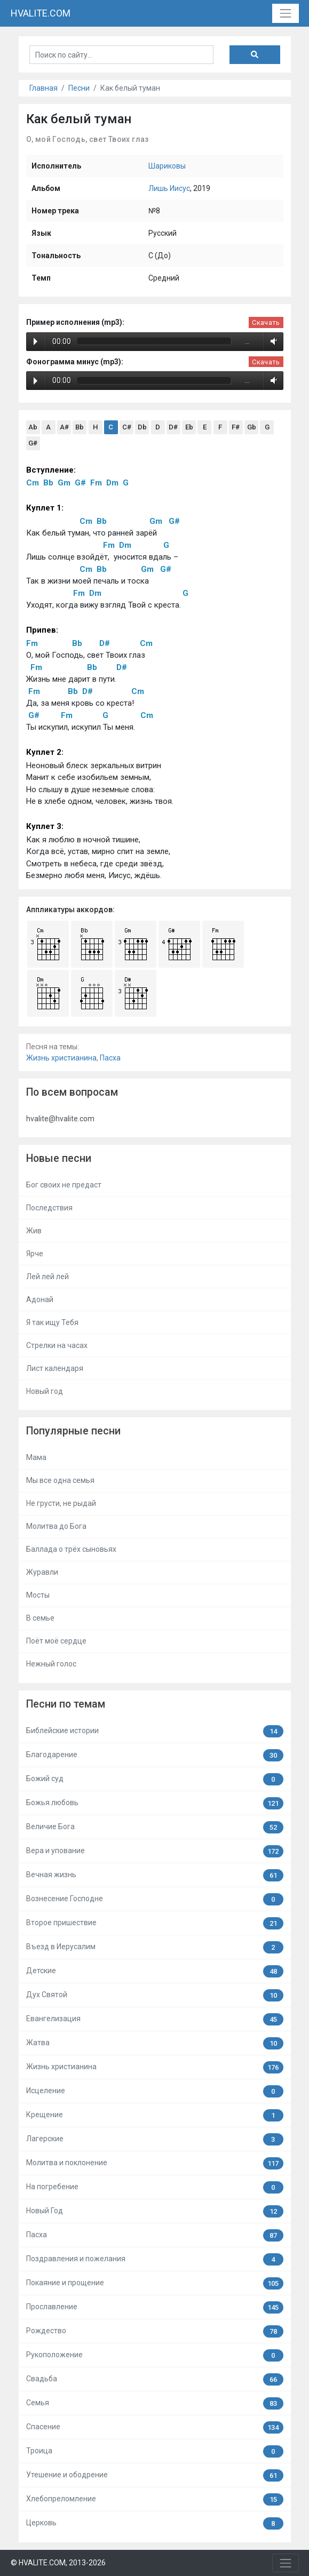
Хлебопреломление (154, 2499)
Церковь (154, 2523)
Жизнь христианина (61, 1058)
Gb (251, 427)
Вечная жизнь (154, 1875)
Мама (36, 1457)
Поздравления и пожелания (154, 2259)
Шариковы (167, 166)
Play (35, 341)
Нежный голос (51, 1664)
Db (142, 427)
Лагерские (154, 2139)
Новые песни (58, 1158)
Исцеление (154, 2091)
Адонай (39, 1299)
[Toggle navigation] (285, 13)
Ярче (34, 1253)
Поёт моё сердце (56, 1641)
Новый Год (154, 2211)
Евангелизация (154, 2019)
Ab (32, 427)
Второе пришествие (154, 1923)
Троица (154, 2451)
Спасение (154, 2427)
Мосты (38, 1595)
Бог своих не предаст (63, 1185)
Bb (79, 427)
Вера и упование (154, 1851)
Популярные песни (73, 1431)
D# (173, 427)
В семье (40, 1618)
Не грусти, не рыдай (61, 1503)
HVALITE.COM (40, 13)
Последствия (49, 1207)
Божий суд (154, 1779)
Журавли (42, 1572)
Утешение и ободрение (154, 2475)
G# (32, 443)
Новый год (44, 1391)
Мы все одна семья (60, 1480)
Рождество (154, 2331)
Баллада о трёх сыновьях (71, 1549)
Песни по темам (65, 1704)
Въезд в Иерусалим (154, 1947)
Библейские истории (154, 1731)
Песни (79, 88)
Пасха (110, 1058)
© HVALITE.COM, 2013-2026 (58, 2562)
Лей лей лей (47, 1276)
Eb (189, 427)
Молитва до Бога (56, 1526)
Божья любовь (154, 1803)
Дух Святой (154, 1995)
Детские (154, 1971)
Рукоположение (154, 2355)
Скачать (266, 322)
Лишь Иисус (169, 188)
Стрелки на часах (57, 1345)
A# (64, 427)
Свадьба (154, 2379)
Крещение (154, 2115)
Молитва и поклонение (154, 2163)
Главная (43, 88)
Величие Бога (154, 1827)
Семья (154, 2403)
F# (236, 427)
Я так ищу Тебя (52, 1322)
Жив (34, 1230)
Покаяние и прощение (154, 2283)
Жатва (154, 2043)
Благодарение (154, 1755)
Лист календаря (54, 1368)
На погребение (154, 2187)
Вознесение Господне (154, 1899)
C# (126, 427)
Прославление (154, 2307)
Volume (272, 341)
